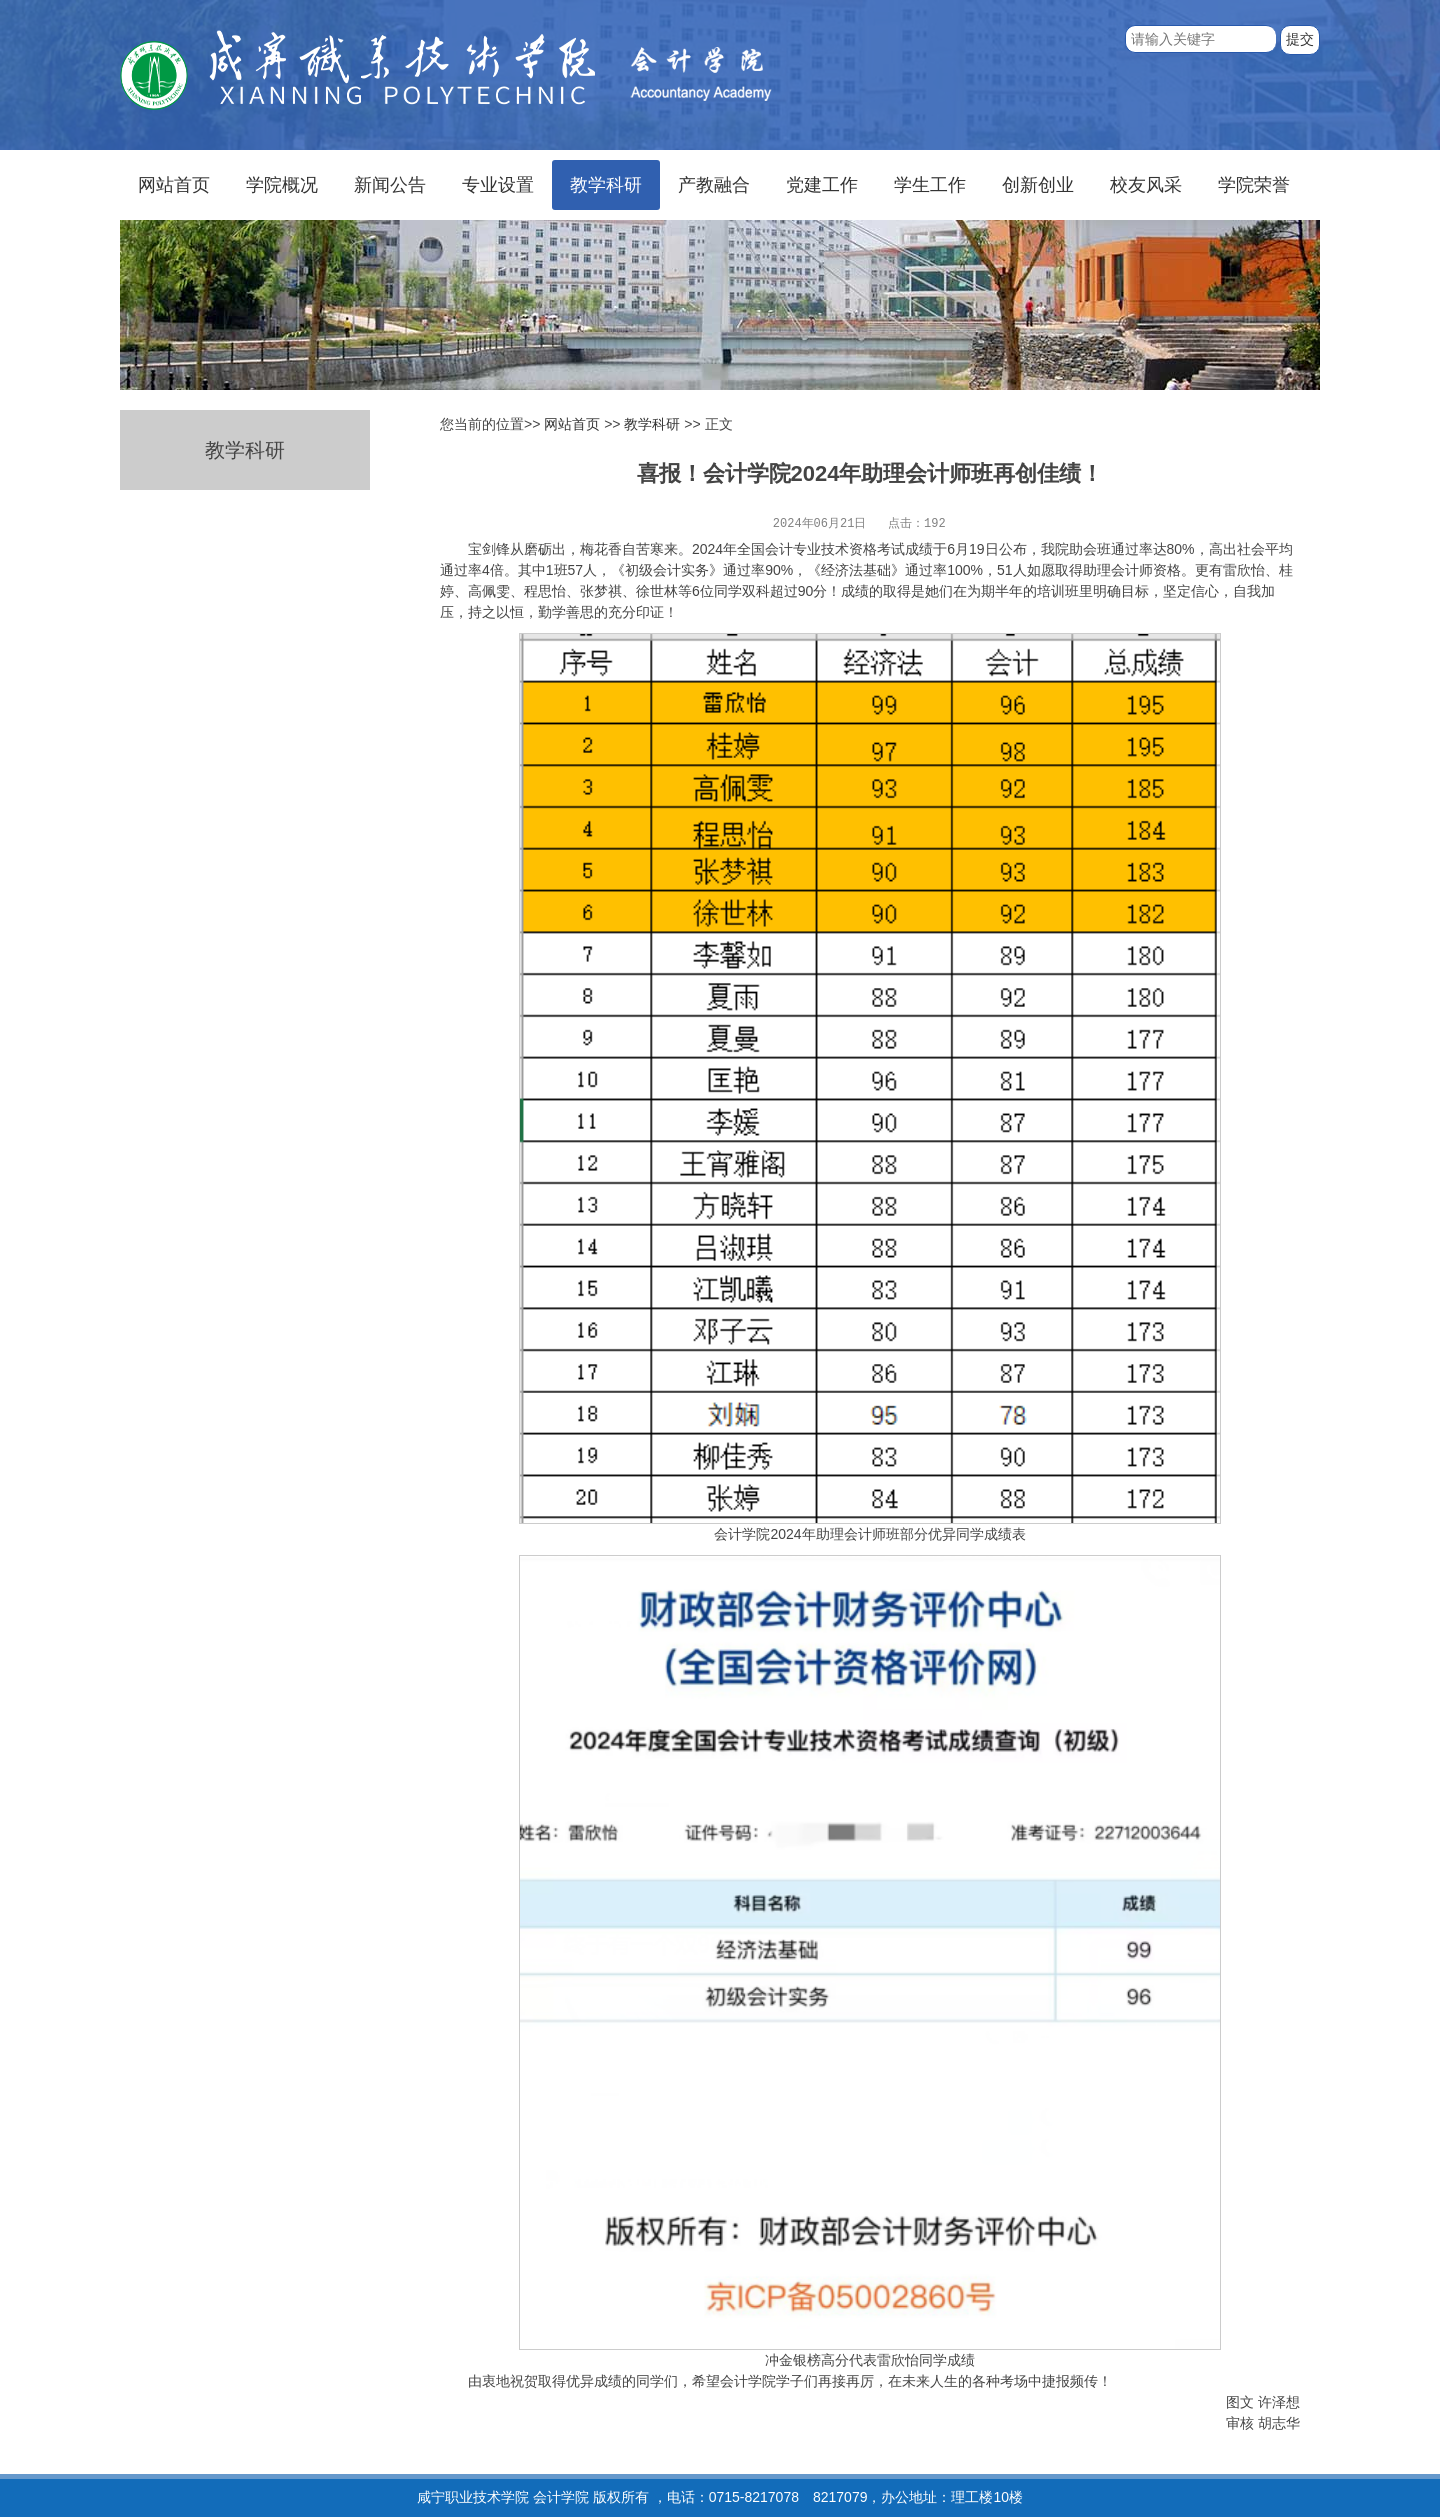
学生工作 (930, 185)
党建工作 (822, 185)
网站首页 (174, 185)
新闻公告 (390, 185)
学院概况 (282, 185)
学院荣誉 (1254, 185)
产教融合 (714, 185)
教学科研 (606, 185)
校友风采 (1146, 185)
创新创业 (1038, 185)
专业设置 (498, 185)
